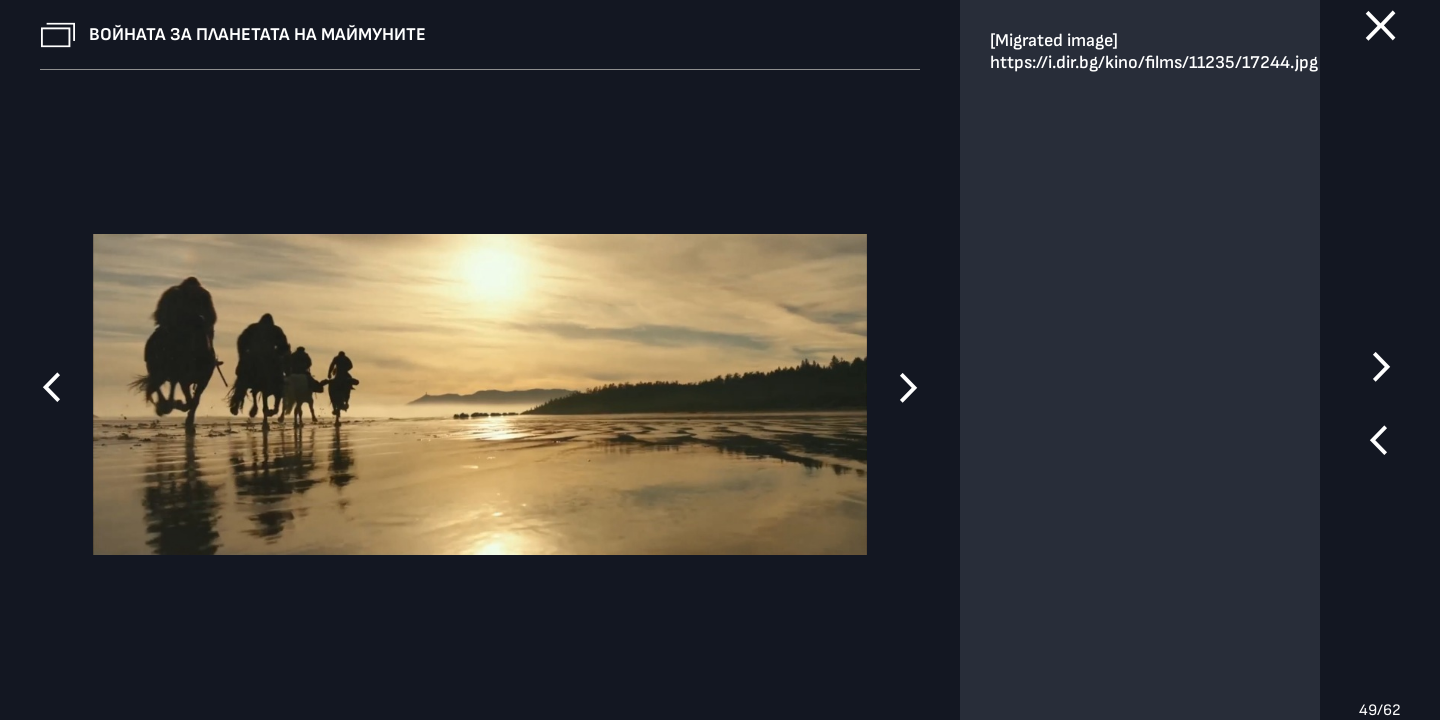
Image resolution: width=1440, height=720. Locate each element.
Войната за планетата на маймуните (257, 34)
